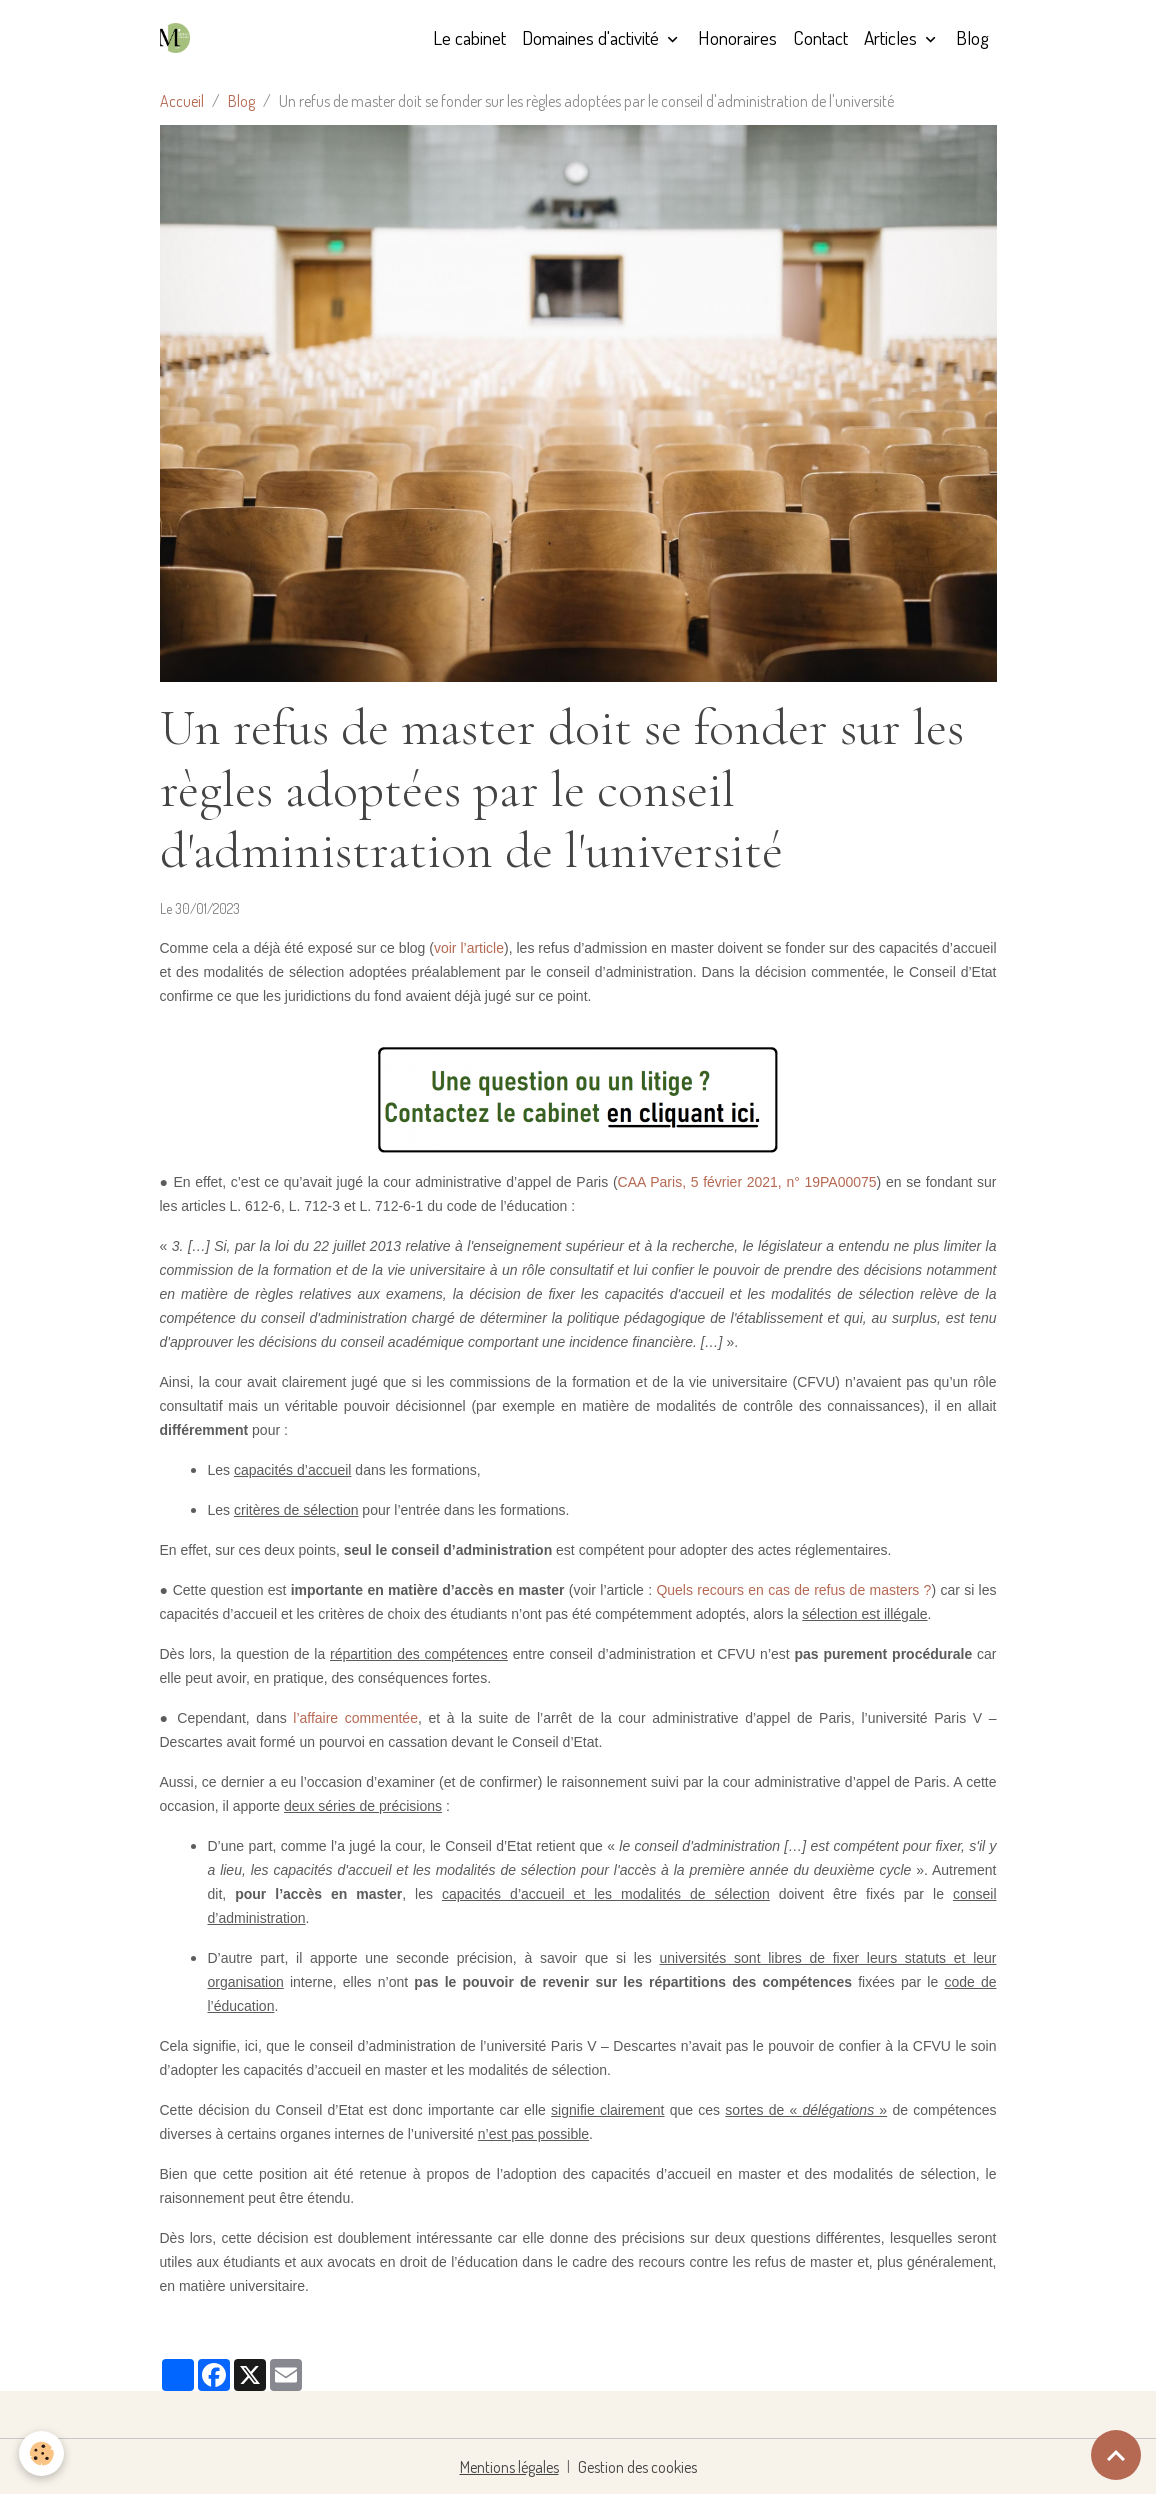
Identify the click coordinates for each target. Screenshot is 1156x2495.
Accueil (182, 101)
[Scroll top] (1116, 2455)
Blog (972, 37)
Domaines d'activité (592, 37)
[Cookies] (42, 2453)
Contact (820, 37)
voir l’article (469, 948)
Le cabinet (469, 37)
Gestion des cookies (637, 2467)
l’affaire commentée (355, 1718)
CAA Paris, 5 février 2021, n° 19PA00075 (747, 1182)
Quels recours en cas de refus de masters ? (793, 1590)
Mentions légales (509, 2467)
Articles (892, 37)
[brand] (179, 38)
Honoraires (737, 37)
